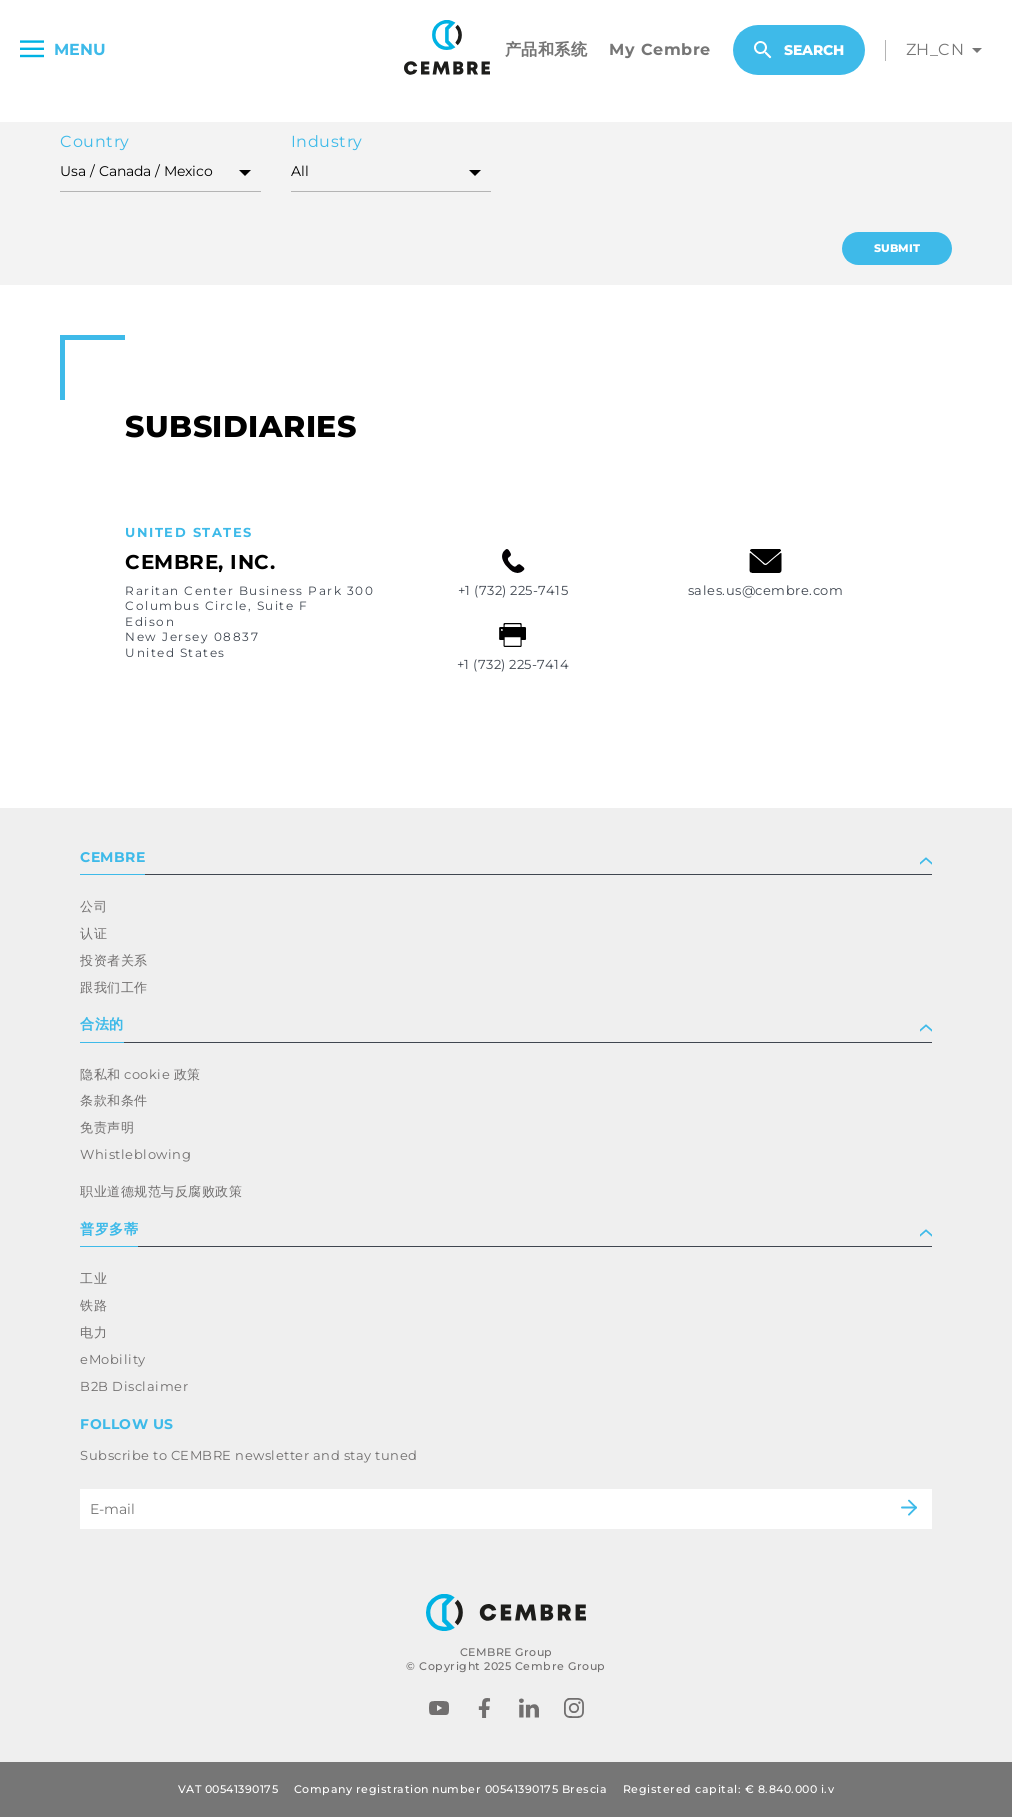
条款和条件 (114, 1100)
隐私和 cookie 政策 (140, 1074)
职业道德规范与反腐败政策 (161, 1191)
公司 (93, 906)
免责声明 (107, 1127)
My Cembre (660, 49)
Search (799, 50)
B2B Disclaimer (134, 1386)
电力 (93, 1332)
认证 (93, 933)
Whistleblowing (135, 1154)
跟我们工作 (114, 987)
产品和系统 (546, 49)
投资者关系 (114, 960)
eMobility (113, 1359)
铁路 (93, 1305)
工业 (93, 1278)
